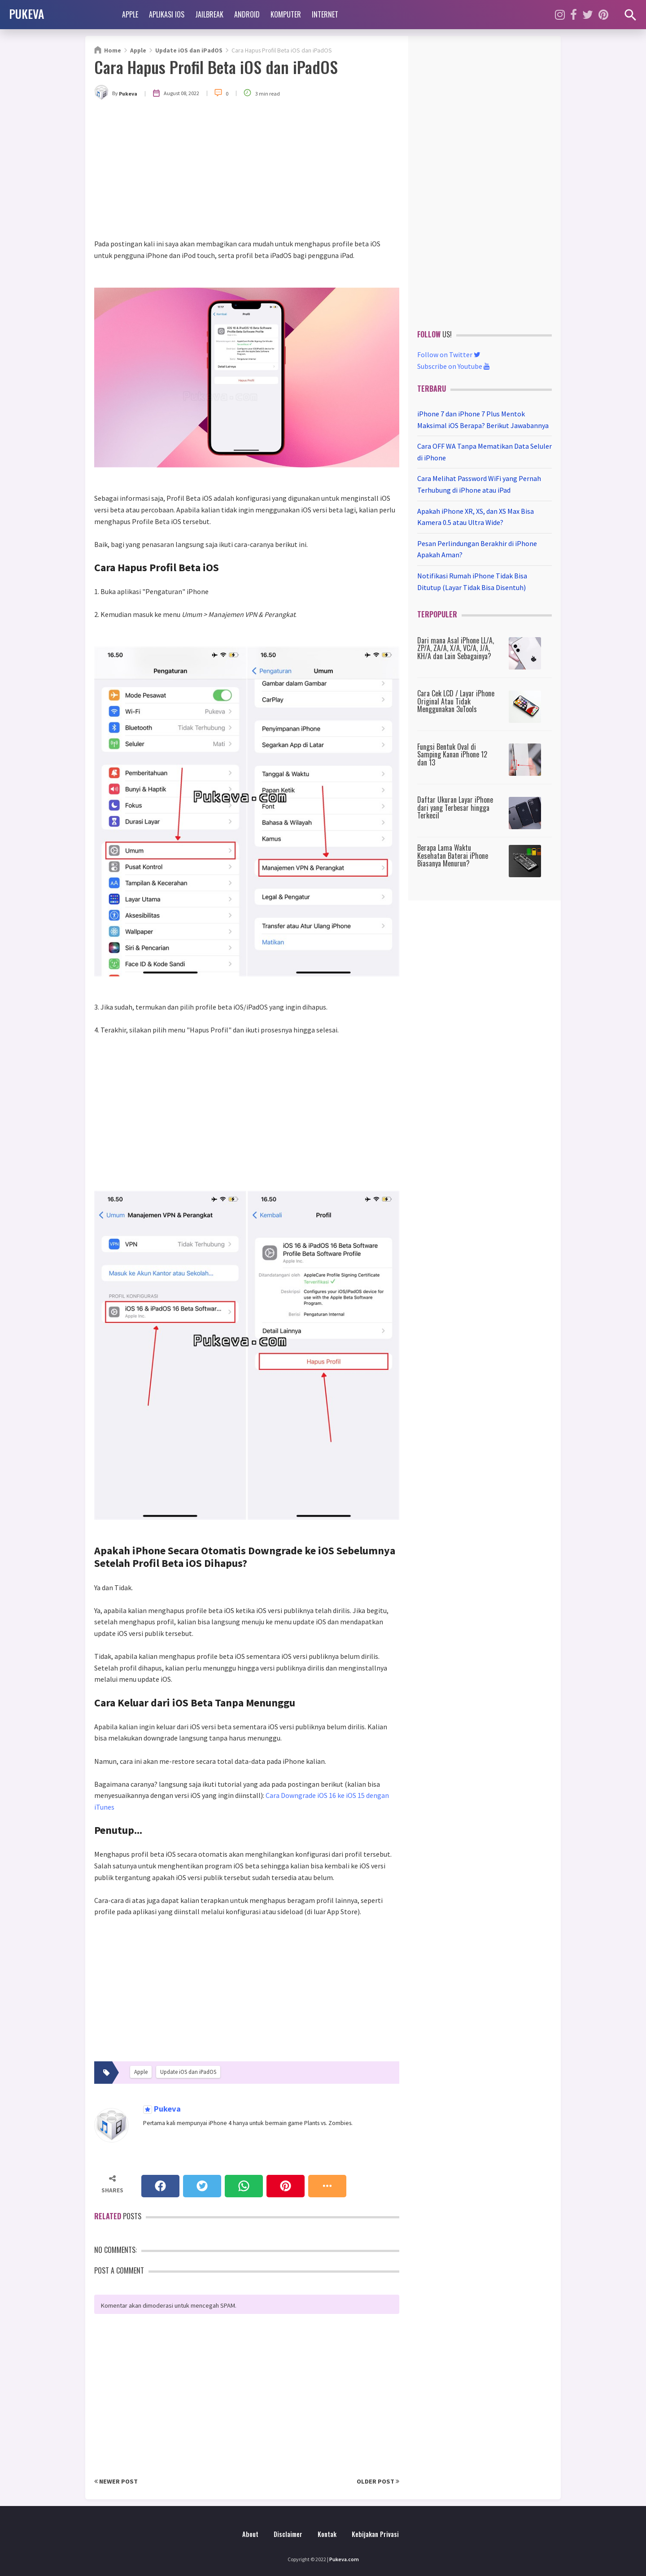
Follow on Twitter (448, 354)
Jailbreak (209, 14)
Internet (325, 14)
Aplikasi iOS (166, 14)
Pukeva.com (344, 2559)
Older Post (378, 2481)
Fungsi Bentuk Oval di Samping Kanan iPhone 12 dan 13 (452, 754)
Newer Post (116, 2481)
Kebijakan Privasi (375, 2534)
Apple (130, 14)
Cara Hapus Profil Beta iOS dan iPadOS (216, 67)
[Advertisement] (246, 171)
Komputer (286, 14)
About (250, 2534)
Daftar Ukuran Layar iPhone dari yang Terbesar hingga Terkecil (455, 807)
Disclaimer (288, 2534)
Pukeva (166, 2109)
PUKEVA (26, 13)
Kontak (327, 2534)
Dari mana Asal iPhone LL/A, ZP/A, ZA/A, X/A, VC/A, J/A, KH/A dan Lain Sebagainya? (455, 648)
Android (247, 14)
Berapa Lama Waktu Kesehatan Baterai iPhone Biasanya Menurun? (452, 855)
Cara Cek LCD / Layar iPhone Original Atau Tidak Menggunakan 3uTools (455, 701)
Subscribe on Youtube (453, 366)
